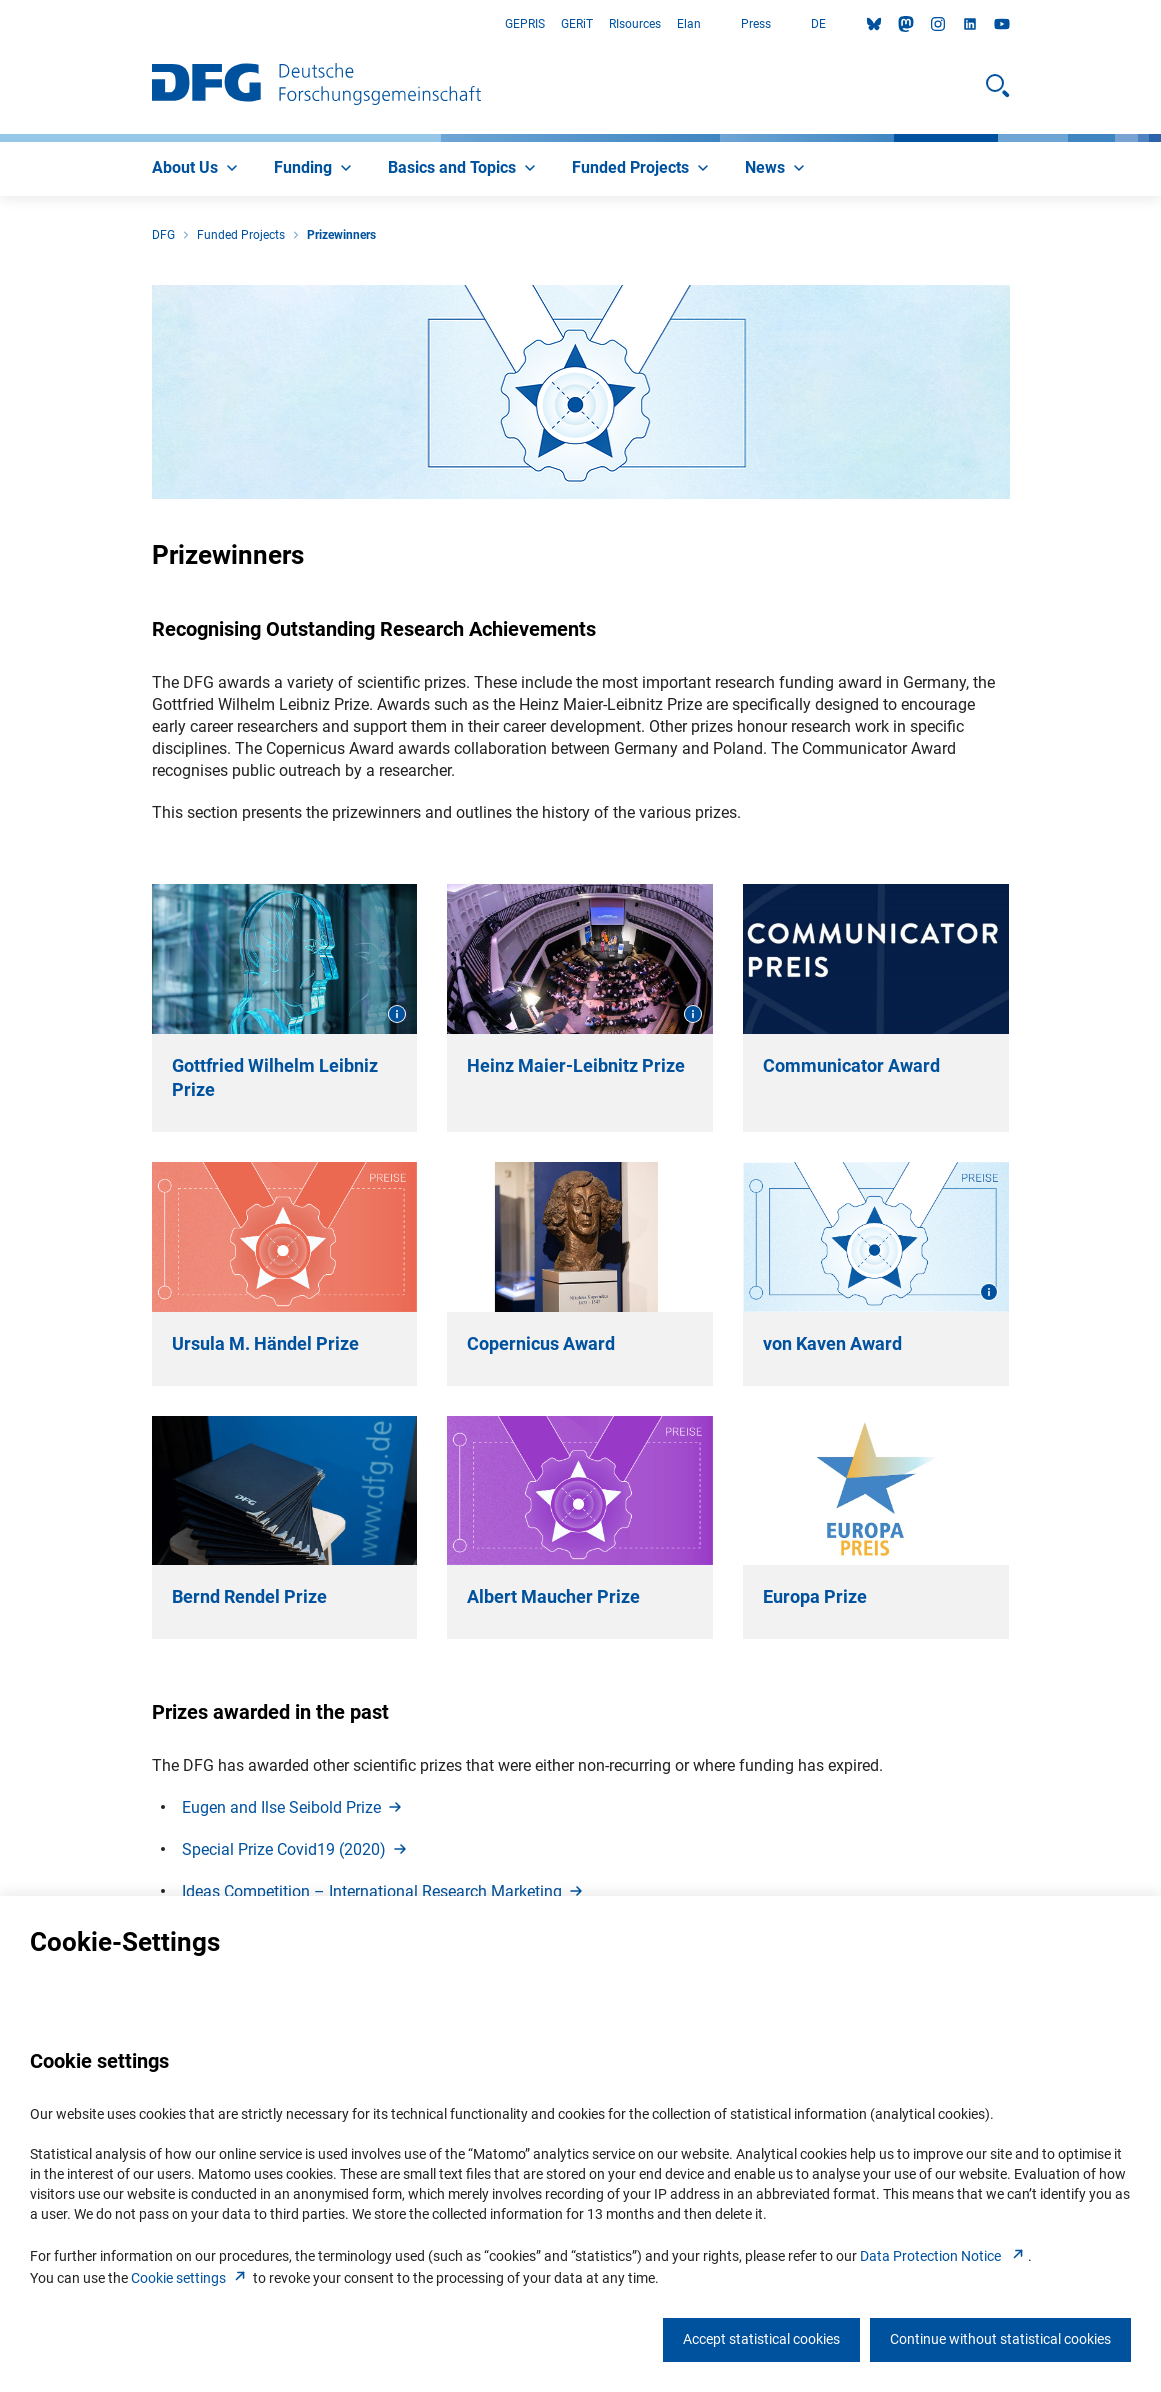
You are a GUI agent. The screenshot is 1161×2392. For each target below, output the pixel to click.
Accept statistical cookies (761, 2339)
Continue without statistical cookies (1000, 2339)
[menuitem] (197, 169)
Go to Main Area (0, 24)
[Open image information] (397, 1014)
